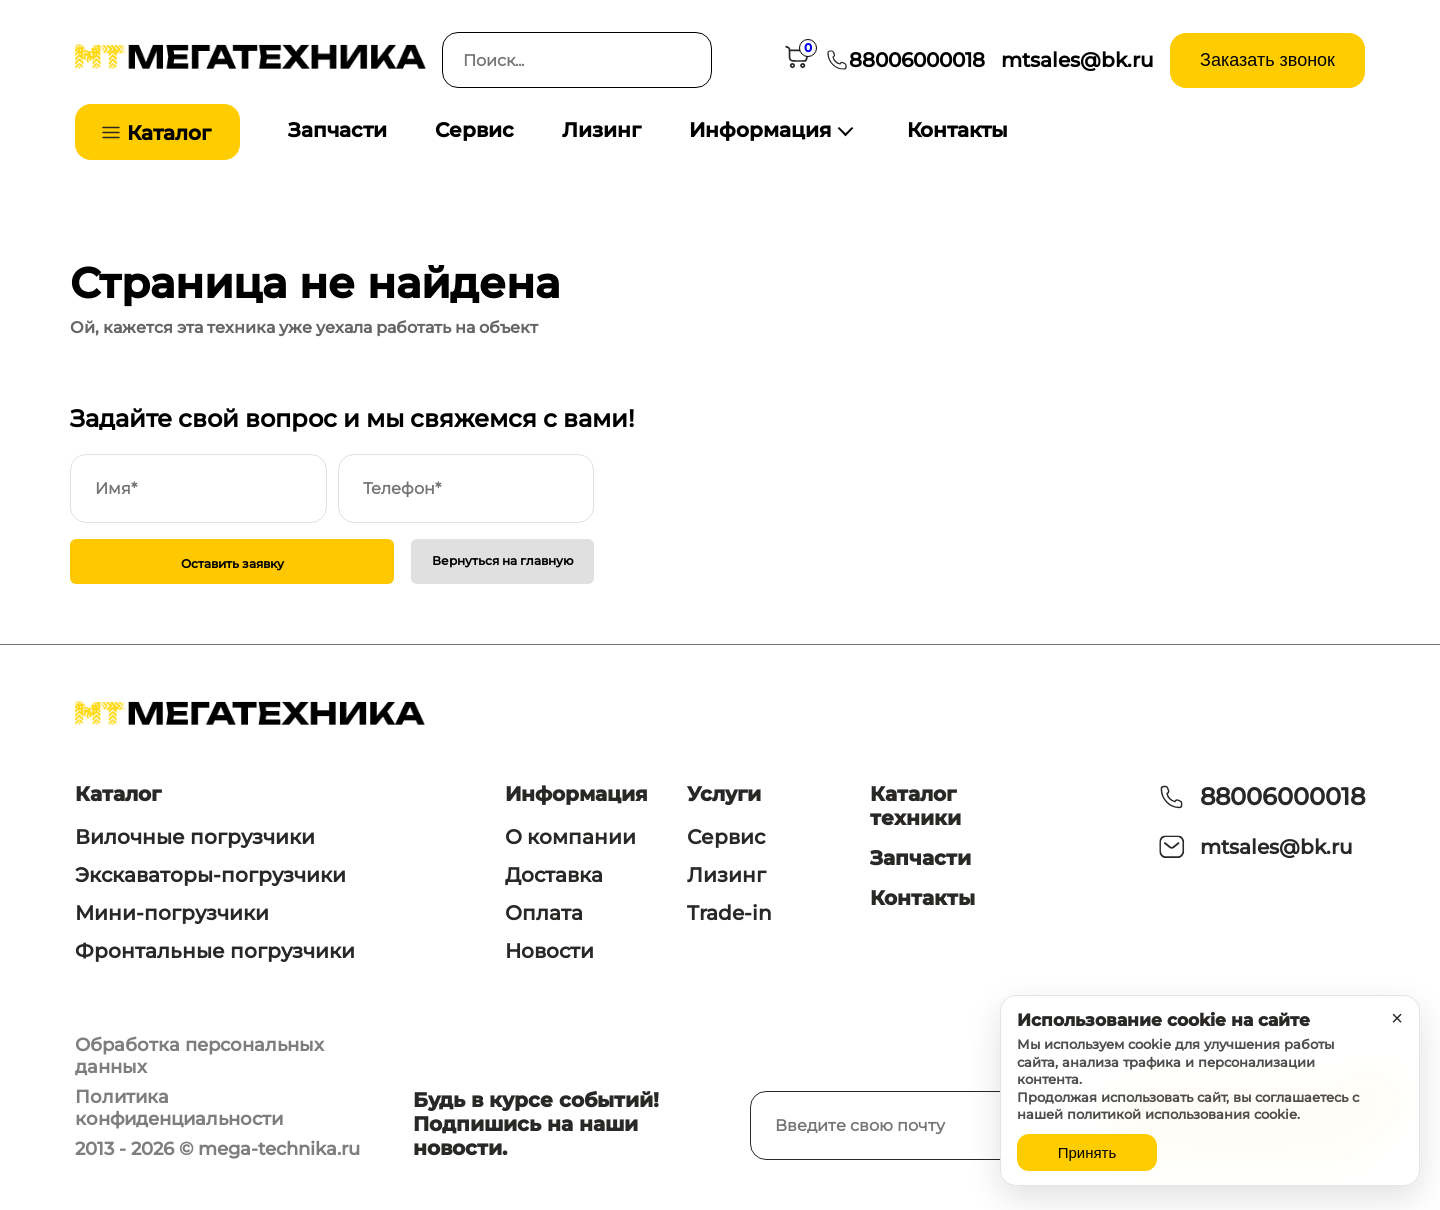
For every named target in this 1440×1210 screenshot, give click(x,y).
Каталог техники (915, 806)
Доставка (554, 875)
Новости (549, 951)
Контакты (957, 130)
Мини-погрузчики (172, 913)
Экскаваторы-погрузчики (210, 875)
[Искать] (684, 60)
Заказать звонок (1267, 60)
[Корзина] (797, 60)
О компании (570, 837)
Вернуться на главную (503, 560)
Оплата (544, 913)
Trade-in (729, 913)
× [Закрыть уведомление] (1397, 1018)
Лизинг (601, 130)
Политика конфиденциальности (179, 1108)
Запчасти (337, 130)
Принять (1087, 1152)
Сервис (474, 130)
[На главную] (250, 63)
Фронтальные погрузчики (215, 951)
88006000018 (1282, 796)
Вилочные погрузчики (195, 837)
